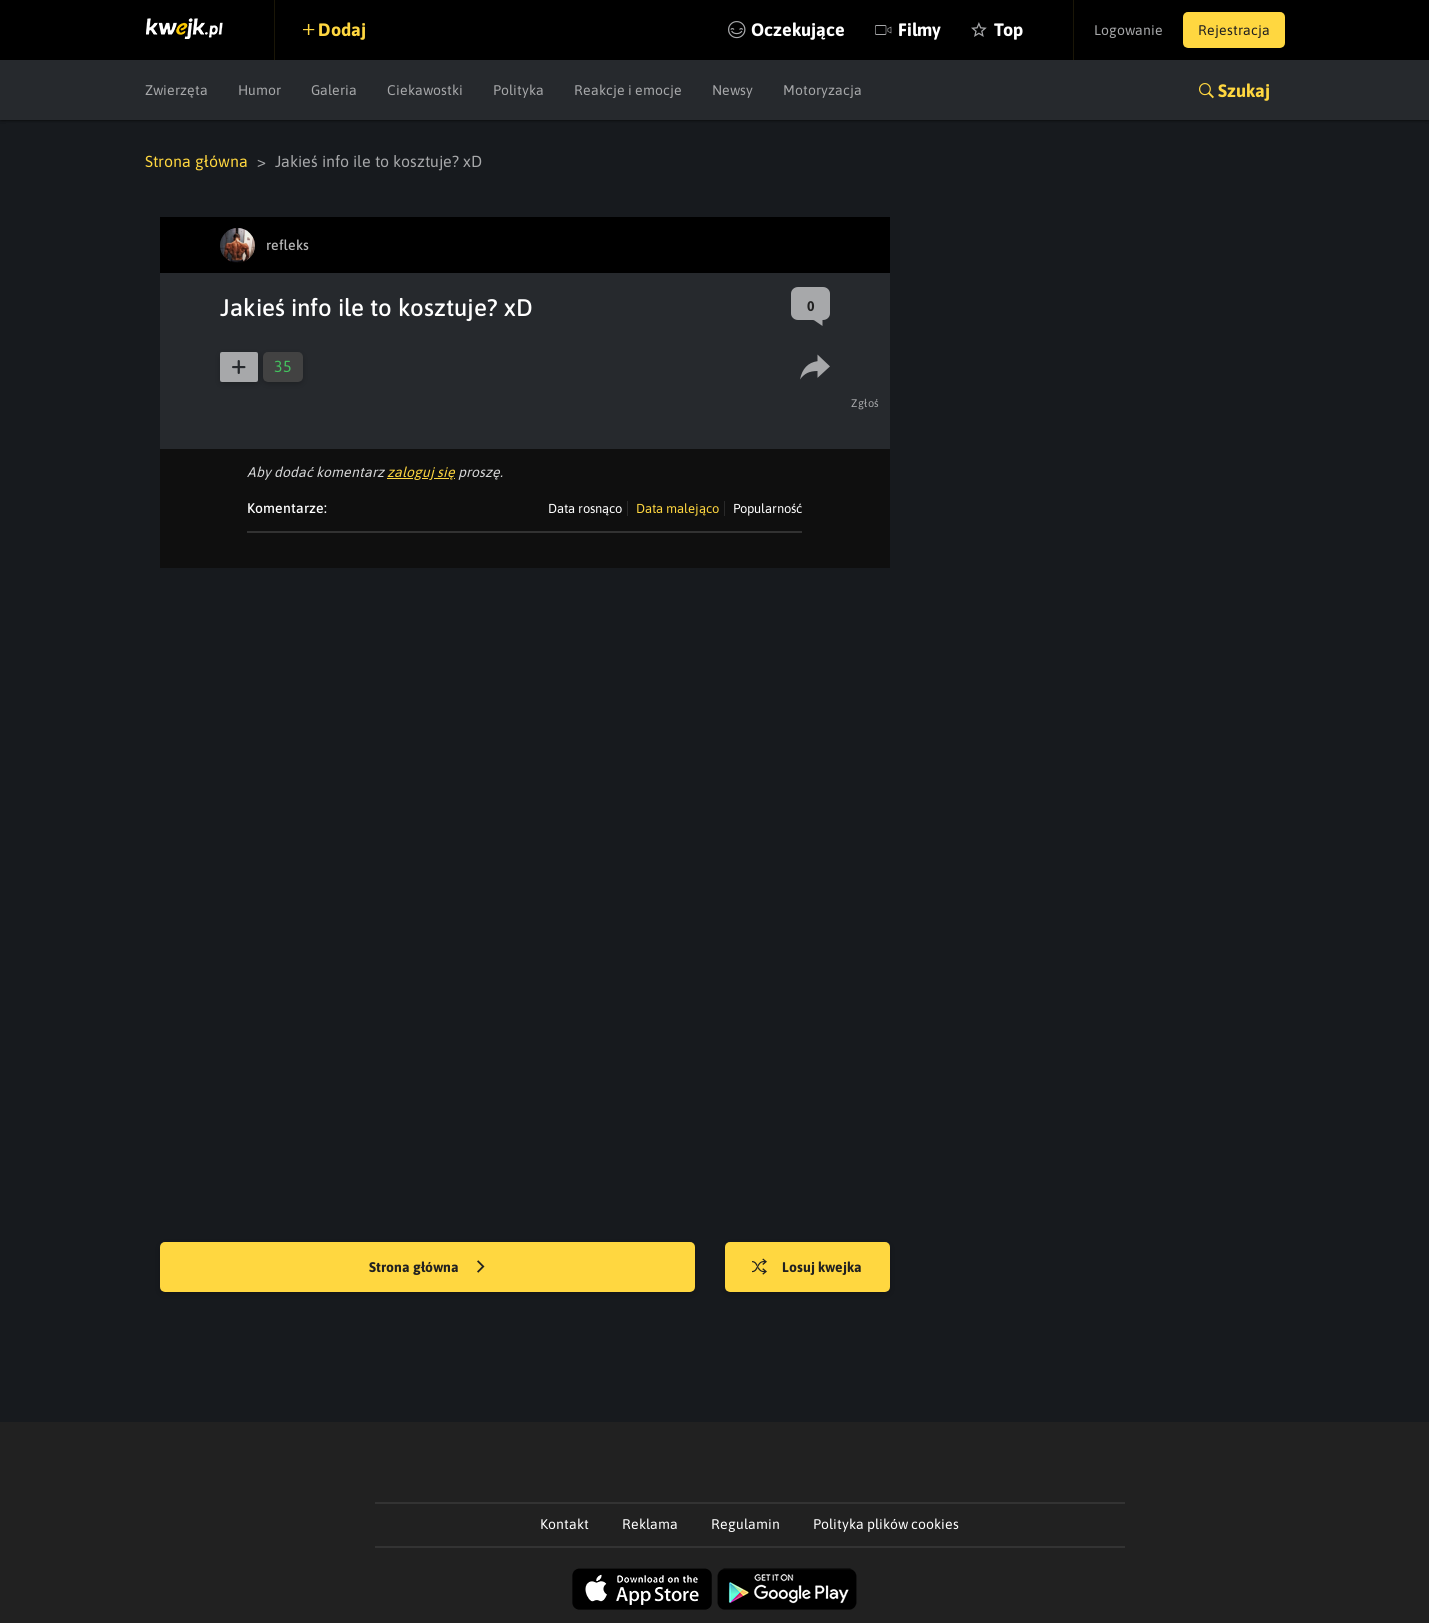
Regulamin (745, 1524)
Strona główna (196, 161)
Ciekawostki (425, 90)
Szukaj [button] (1244, 90)
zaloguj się (421, 472)
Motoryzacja (822, 90)
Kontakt (564, 1524)
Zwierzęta (176, 90)
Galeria (334, 90)
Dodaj (342, 29)
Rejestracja (1234, 30)
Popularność (767, 508)
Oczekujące (798, 29)
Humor (259, 90)
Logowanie (1128, 30)
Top (1008, 29)
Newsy (732, 90)
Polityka (518, 90)
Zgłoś (865, 403)
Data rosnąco (585, 508)
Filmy (919, 29)
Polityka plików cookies (886, 1524)
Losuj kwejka (807, 1268)
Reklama (650, 1524)
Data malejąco (677, 508)
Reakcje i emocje (628, 90)
